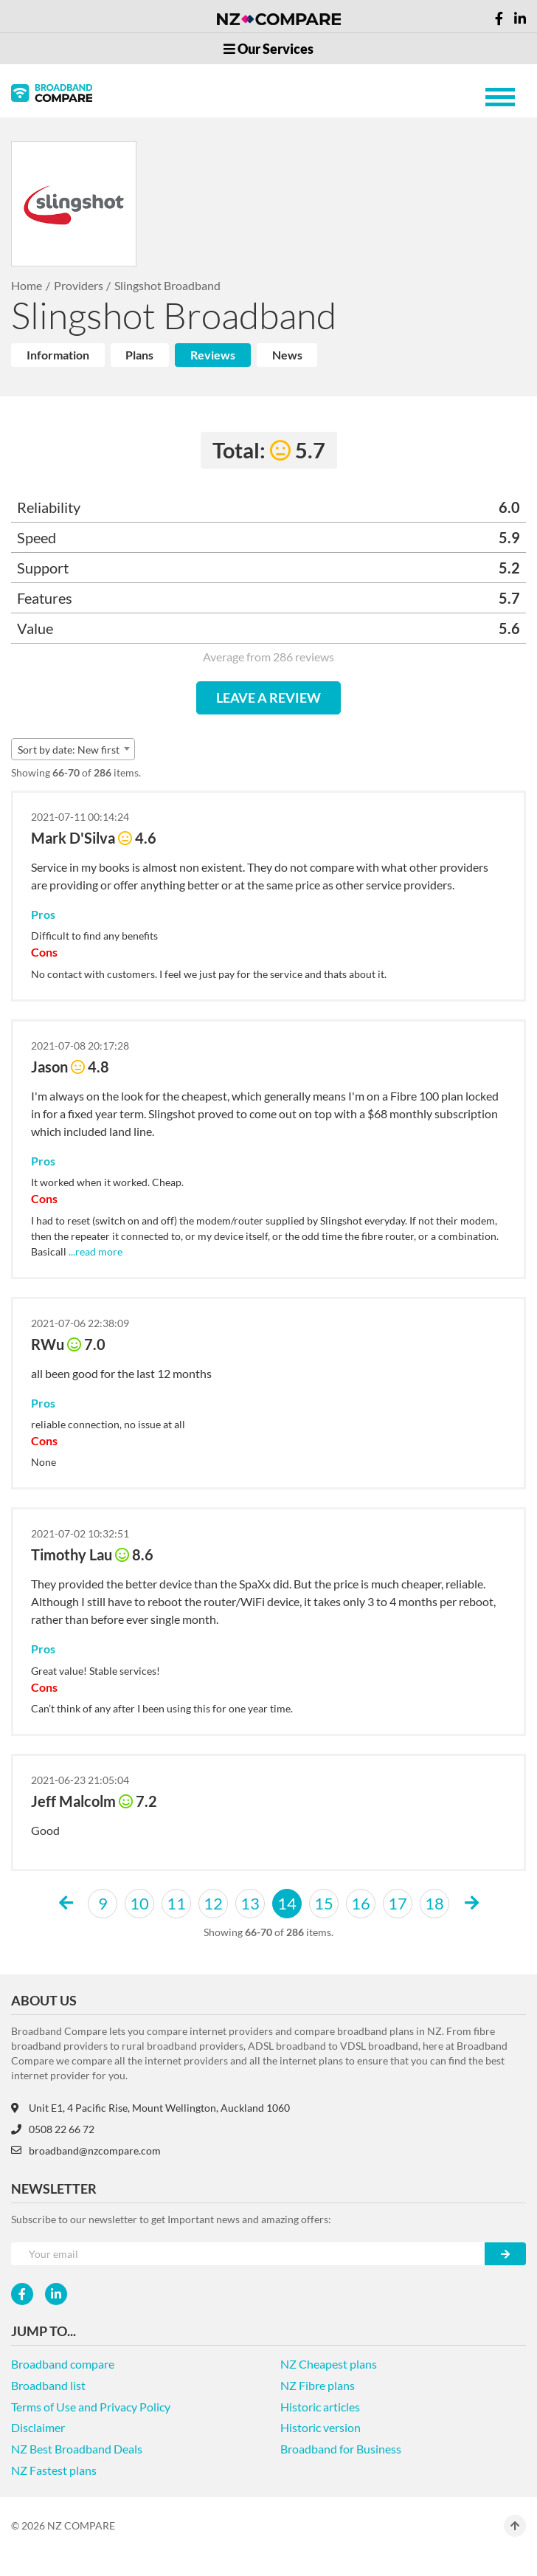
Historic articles (320, 2407)
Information (58, 355)
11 (176, 1903)
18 (434, 1903)
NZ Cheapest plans (328, 2364)
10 (139, 1903)
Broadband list (48, 2385)
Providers (78, 285)
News (287, 355)
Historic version (320, 2427)
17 (397, 1903)
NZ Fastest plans (54, 2470)
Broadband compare (62, 2364)
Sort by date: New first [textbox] (68, 749)
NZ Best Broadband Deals (76, 2449)
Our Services (268, 49)
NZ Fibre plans (317, 2385)
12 (213, 1903)
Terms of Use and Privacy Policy (90, 2407)
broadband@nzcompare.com (86, 2150)
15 (323, 1903)
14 (287, 1903)
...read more (94, 1251)
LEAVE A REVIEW (268, 697)
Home (26, 285)
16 (360, 1903)
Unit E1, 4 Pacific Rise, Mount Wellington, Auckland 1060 (150, 2107)
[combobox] (73, 749)
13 (250, 1903)
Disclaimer (38, 2427)
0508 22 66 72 (52, 2129)
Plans (139, 355)
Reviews (212, 355)
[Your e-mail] (248, 2253)
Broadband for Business (340, 2449)
